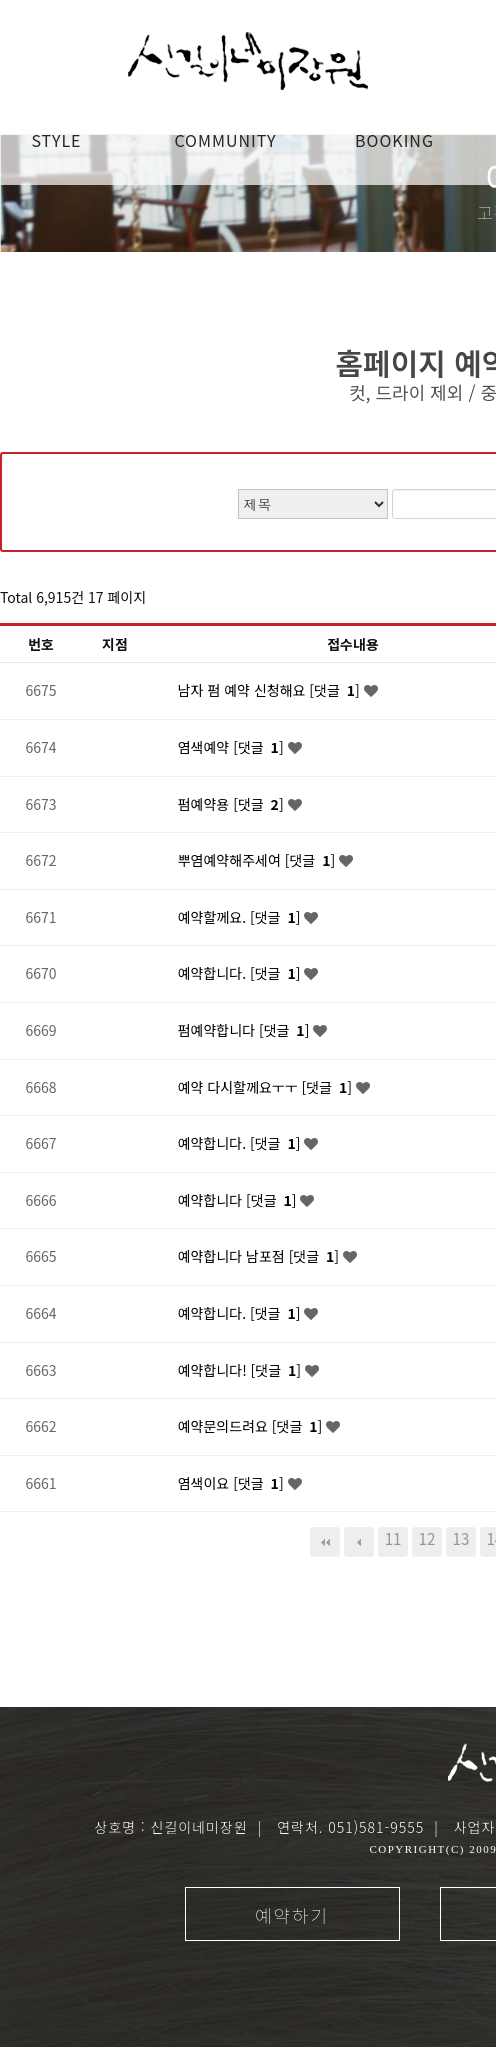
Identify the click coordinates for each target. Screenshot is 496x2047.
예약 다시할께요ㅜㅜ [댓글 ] (267, 1087)
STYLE (56, 140)
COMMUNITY (225, 140)
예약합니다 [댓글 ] (239, 1200)
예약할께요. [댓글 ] (241, 917)
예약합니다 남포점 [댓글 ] (260, 1256)
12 (427, 1538)
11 (393, 1538)
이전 (359, 1542)
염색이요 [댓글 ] (233, 1483)
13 (461, 1538)
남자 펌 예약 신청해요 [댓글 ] (271, 690)
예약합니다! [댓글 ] (241, 1370)
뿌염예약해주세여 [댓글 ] (258, 860)
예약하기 (292, 1915)
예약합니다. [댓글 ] (241, 973)
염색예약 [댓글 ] (233, 747)
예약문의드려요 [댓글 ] (252, 1426)
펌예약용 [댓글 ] (233, 804)
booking (394, 140)
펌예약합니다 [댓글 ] (246, 1030)
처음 (325, 1542)
